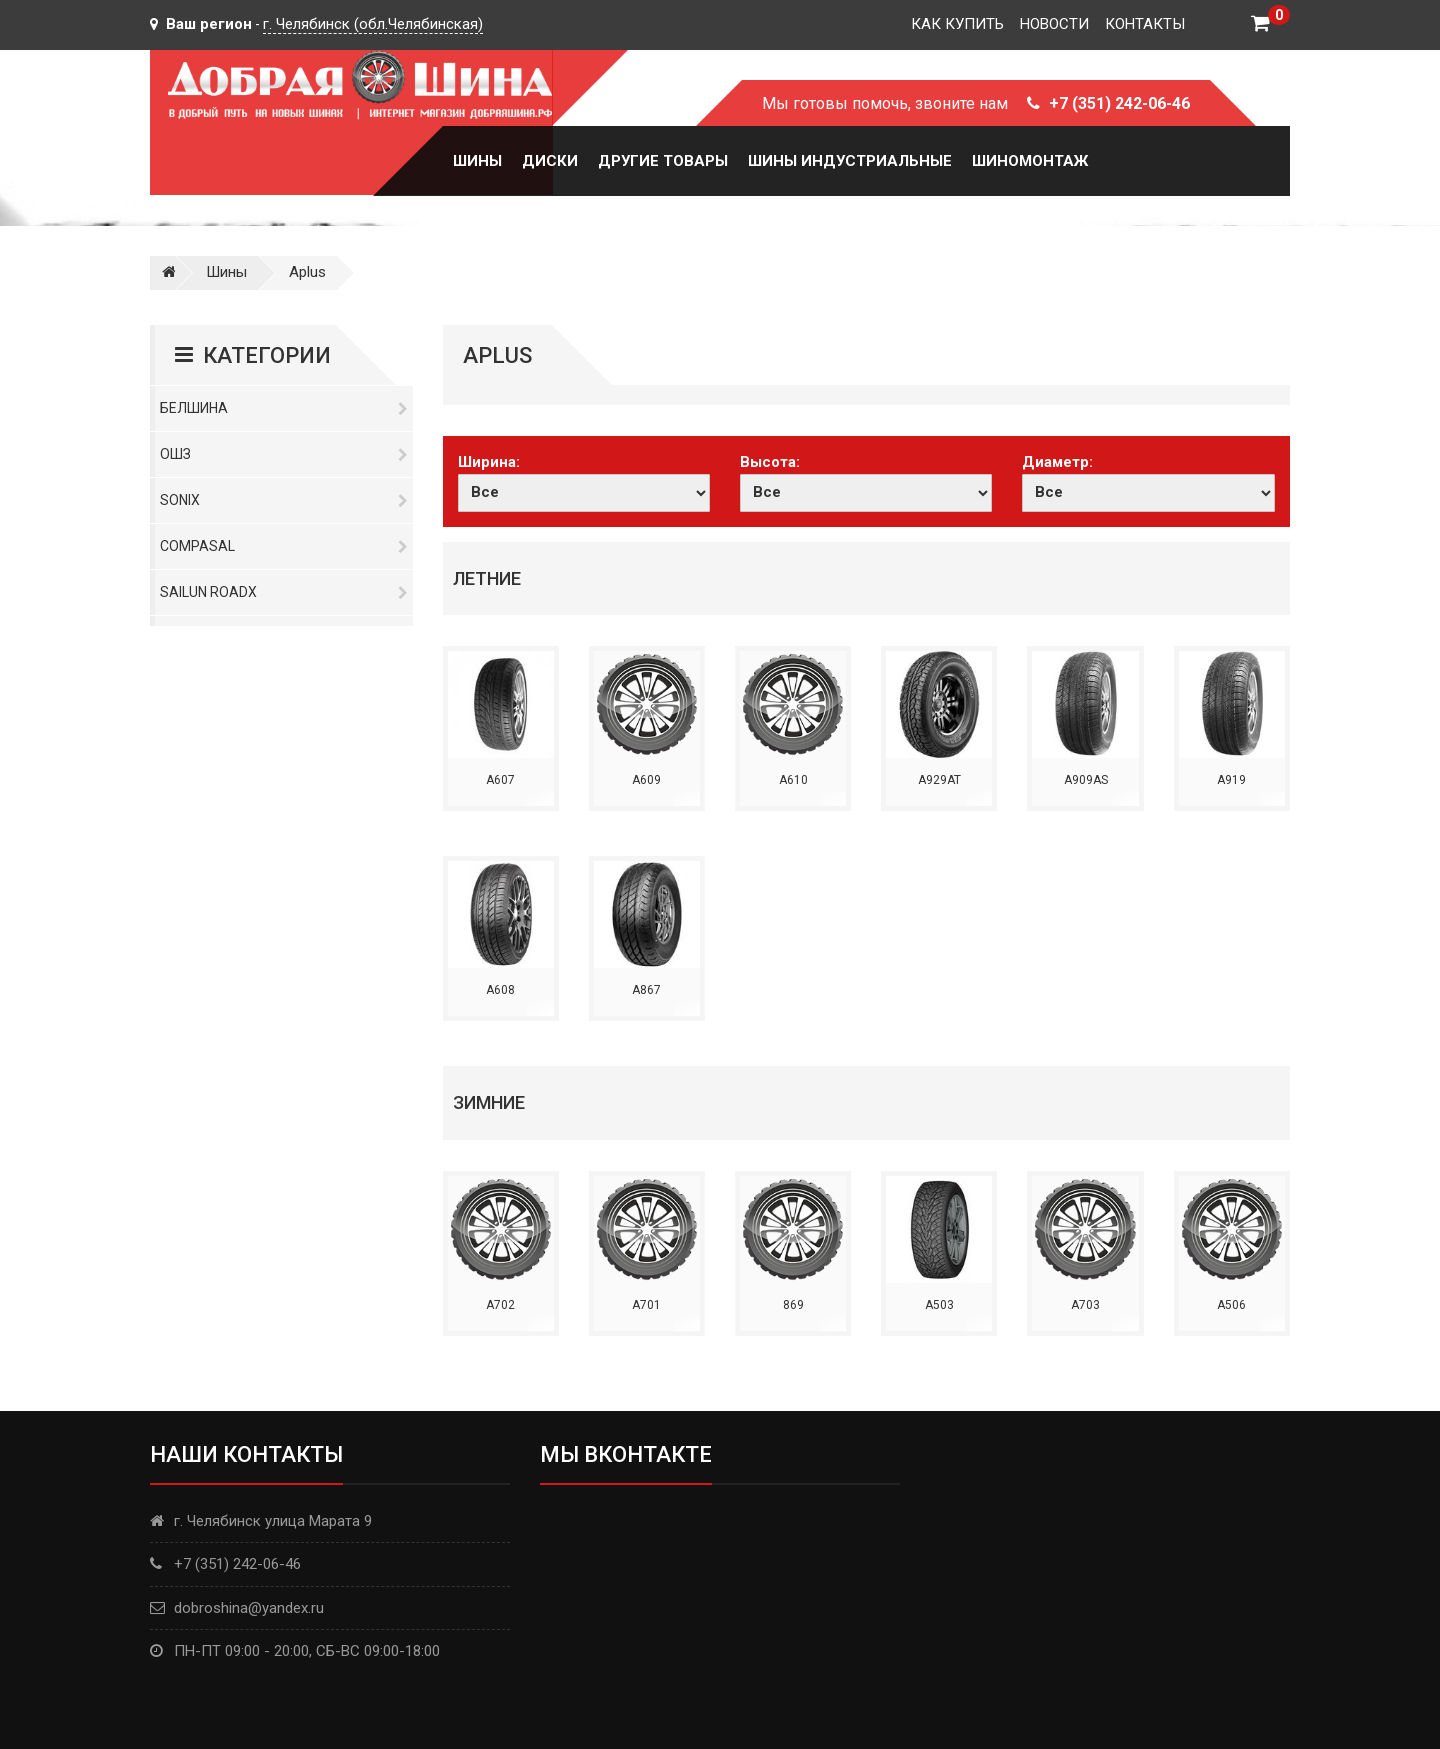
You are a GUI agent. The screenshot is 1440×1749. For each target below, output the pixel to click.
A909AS (1086, 780)
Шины (477, 161)
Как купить (957, 24)
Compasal (284, 546)
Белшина (284, 408)
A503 (939, 1305)
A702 (500, 1305)
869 (793, 1305)
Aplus (307, 272)
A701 (646, 1305)
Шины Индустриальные (850, 161)
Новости (1054, 24)
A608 (500, 990)
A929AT (939, 780)
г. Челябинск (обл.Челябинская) (373, 24)
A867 (646, 990)
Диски (550, 161)
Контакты (1145, 24)
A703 (1085, 1305)
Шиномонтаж (1030, 161)
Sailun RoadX (284, 592)
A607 (500, 780)
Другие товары (663, 161)
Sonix (284, 500)
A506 (1231, 1305)
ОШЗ (284, 454)
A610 (793, 780)
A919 (1231, 780)
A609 (646, 780)
